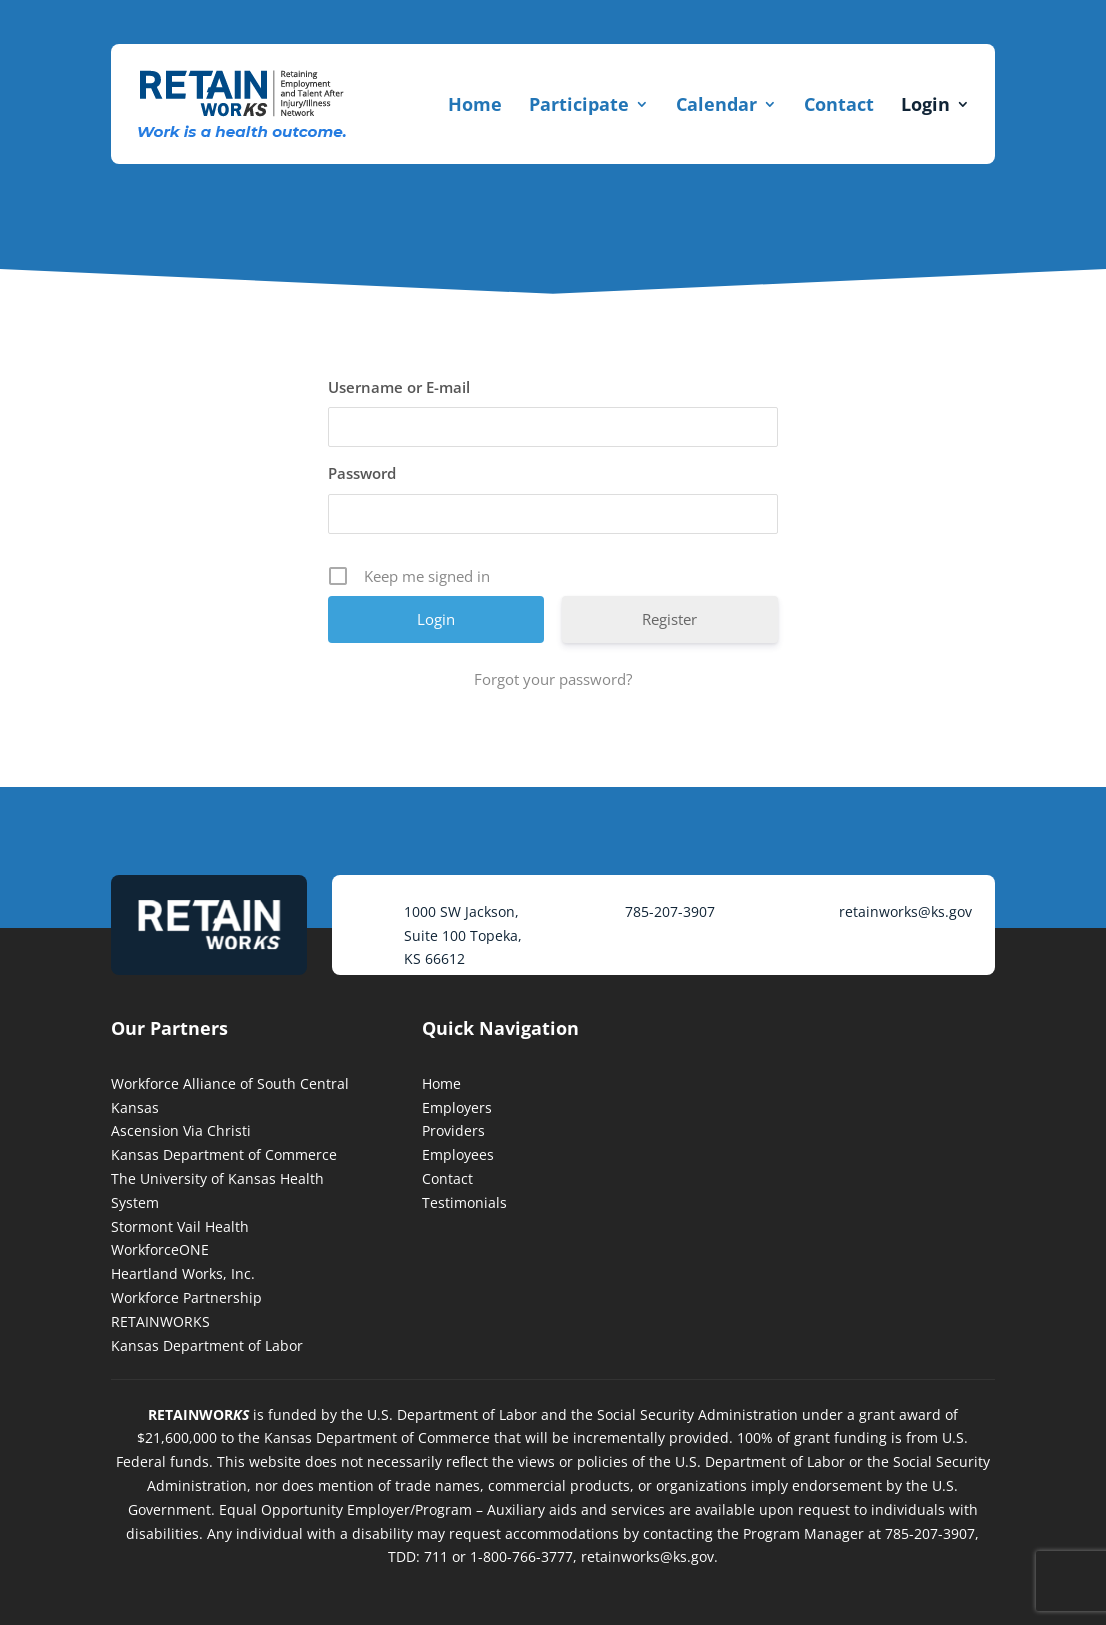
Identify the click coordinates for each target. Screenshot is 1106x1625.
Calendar (716, 104)
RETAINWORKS (160, 1321)
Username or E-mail (399, 387)
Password (362, 473)
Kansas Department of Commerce (224, 1154)
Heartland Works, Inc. (183, 1273)
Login (925, 104)
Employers (457, 1107)
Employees (458, 1154)
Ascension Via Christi (181, 1130)
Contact (839, 104)
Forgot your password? (553, 679)
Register (669, 619)
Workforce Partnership (186, 1297)
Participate (579, 104)
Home (475, 104)
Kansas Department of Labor (207, 1345)
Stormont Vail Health (180, 1226)
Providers (453, 1130)
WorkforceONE (160, 1249)
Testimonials (464, 1202)
